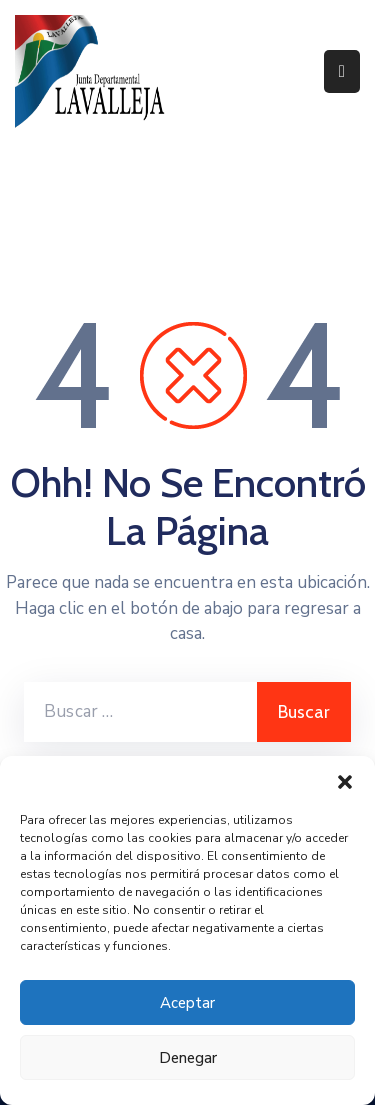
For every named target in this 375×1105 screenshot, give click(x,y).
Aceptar (187, 1003)
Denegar (188, 1058)
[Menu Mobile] (342, 71)
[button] (345, 781)
